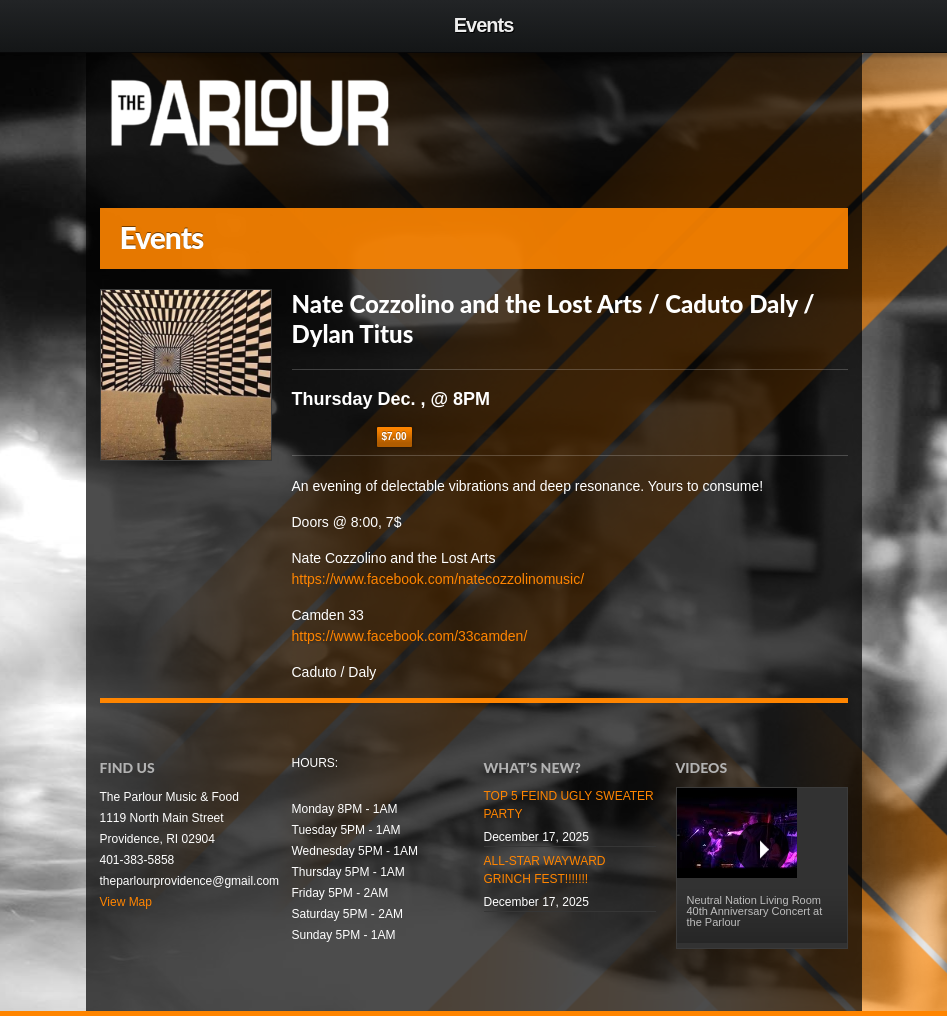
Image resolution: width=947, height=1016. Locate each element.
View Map (126, 902)
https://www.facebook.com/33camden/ (410, 636)
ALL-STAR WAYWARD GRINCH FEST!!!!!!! (545, 870)
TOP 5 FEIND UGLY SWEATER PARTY (569, 805)
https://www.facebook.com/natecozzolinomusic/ (438, 579)
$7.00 (394, 436)
